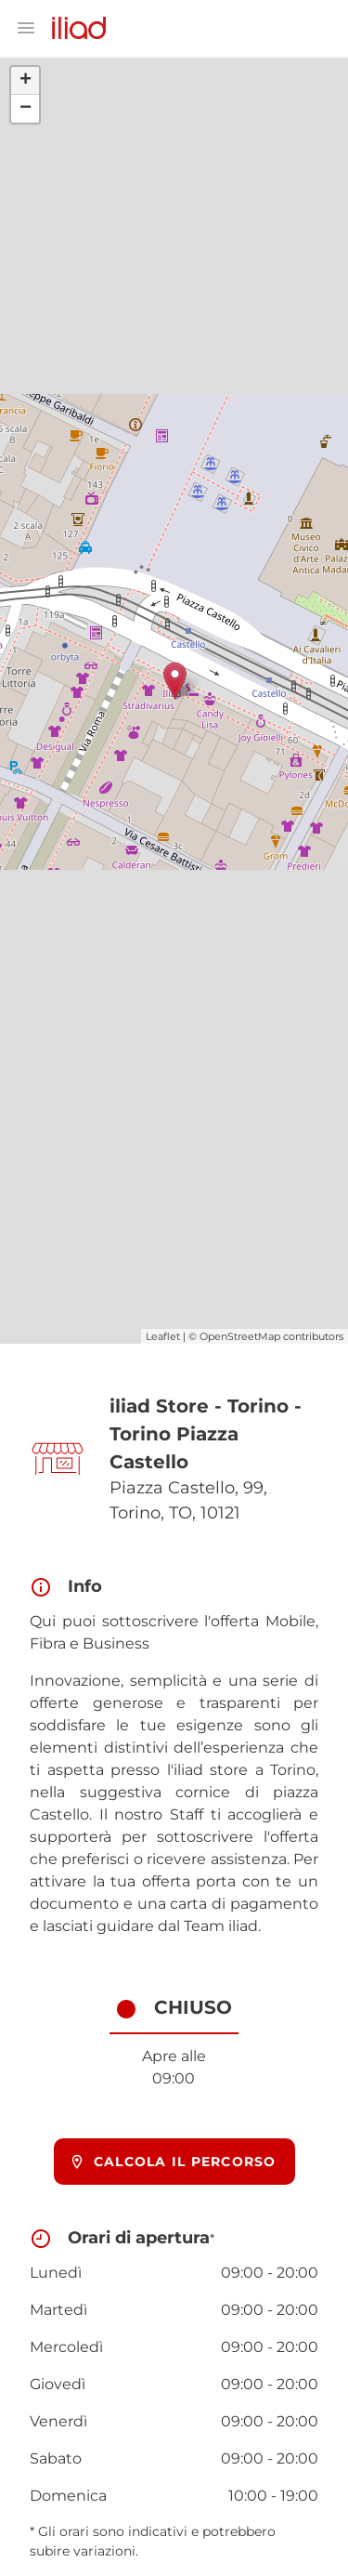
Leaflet (163, 1336)
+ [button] (25, 81)
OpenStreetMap (240, 1336)
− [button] (25, 109)
